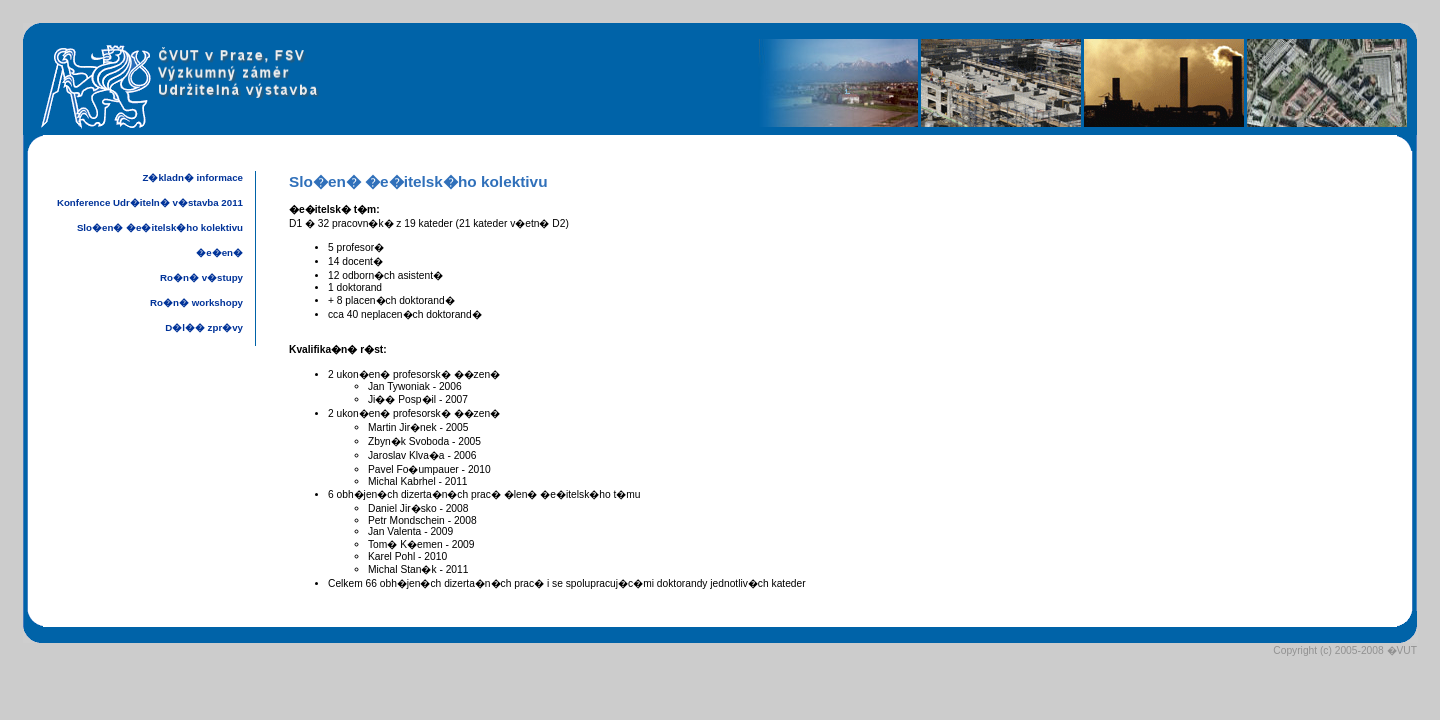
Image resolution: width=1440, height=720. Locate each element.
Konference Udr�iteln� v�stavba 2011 (150, 202)
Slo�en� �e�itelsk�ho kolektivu (160, 227)
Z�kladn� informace (193, 177)
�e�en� (219, 252)
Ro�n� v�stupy (201, 277)
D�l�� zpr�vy (204, 327)
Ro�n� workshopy (196, 302)
